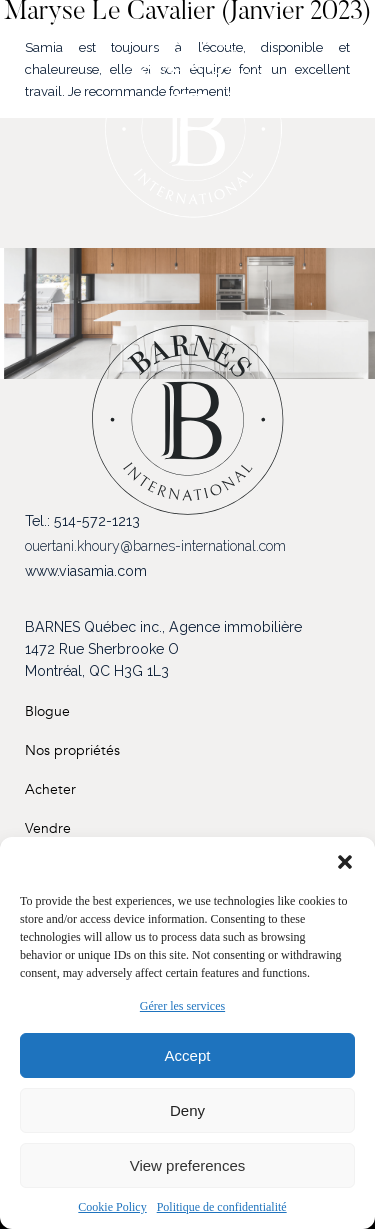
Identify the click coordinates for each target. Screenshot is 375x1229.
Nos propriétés (72, 750)
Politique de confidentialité (222, 1207)
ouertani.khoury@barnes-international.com (155, 546)
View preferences (188, 1165)
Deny (187, 1110)
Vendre (48, 828)
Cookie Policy (112, 1207)
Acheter (50, 789)
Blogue (47, 711)
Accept (188, 1055)
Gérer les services (182, 1006)
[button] (345, 862)
